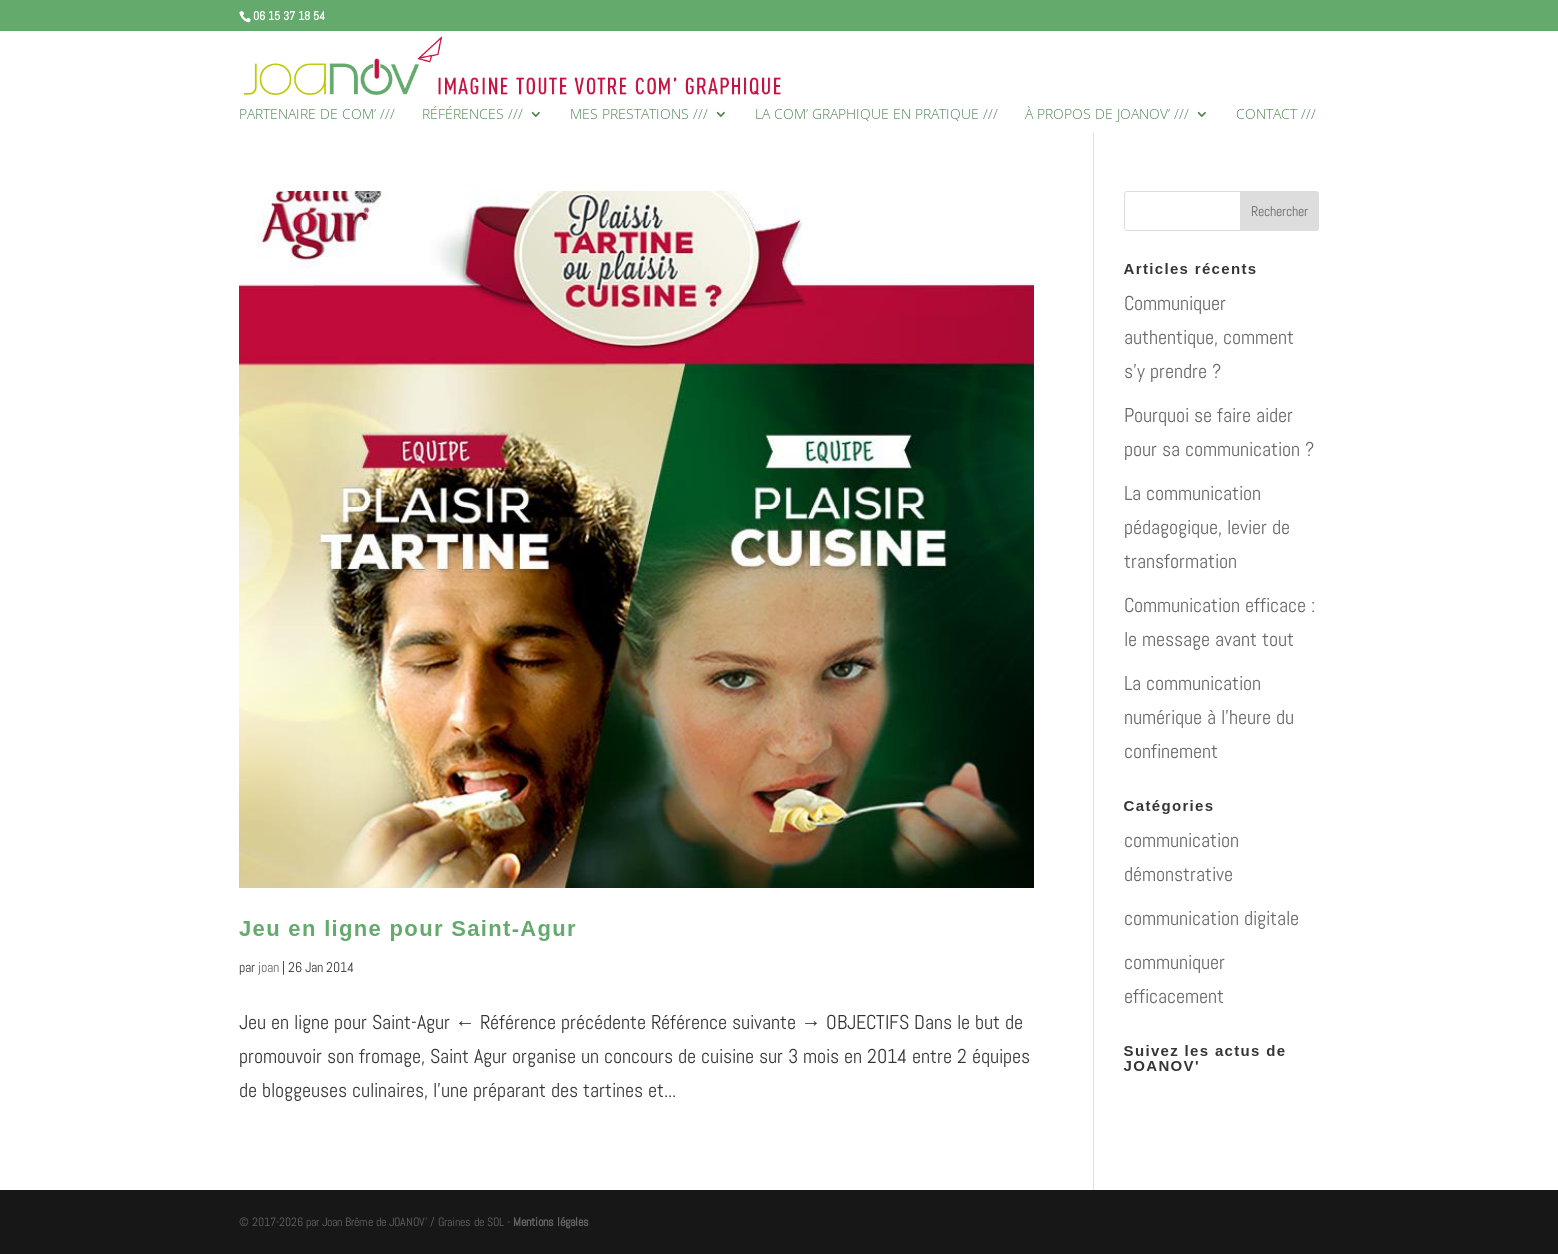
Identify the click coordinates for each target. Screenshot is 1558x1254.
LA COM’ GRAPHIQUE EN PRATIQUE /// (876, 115)
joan (268, 967)
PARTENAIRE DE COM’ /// (317, 115)
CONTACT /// (1276, 115)
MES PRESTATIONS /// (639, 115)
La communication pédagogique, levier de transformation (1207, 527)
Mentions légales (551, 1222)
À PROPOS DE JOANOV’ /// (1107, 115)
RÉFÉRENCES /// (472, 115)
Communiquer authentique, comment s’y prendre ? (1209, 337)
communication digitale (1211, 918)
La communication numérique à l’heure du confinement (1209, 717)
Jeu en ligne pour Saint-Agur (408, 928)
